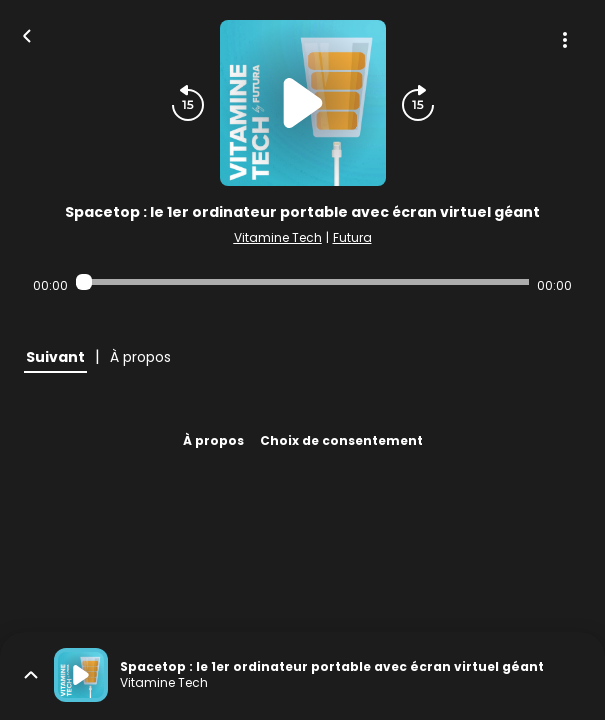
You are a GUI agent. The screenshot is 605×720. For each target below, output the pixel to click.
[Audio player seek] (302, 282)
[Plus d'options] (565, 40)
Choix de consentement (341, 440)
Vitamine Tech (278, 237)
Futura (352, 237)
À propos (213, 440)
